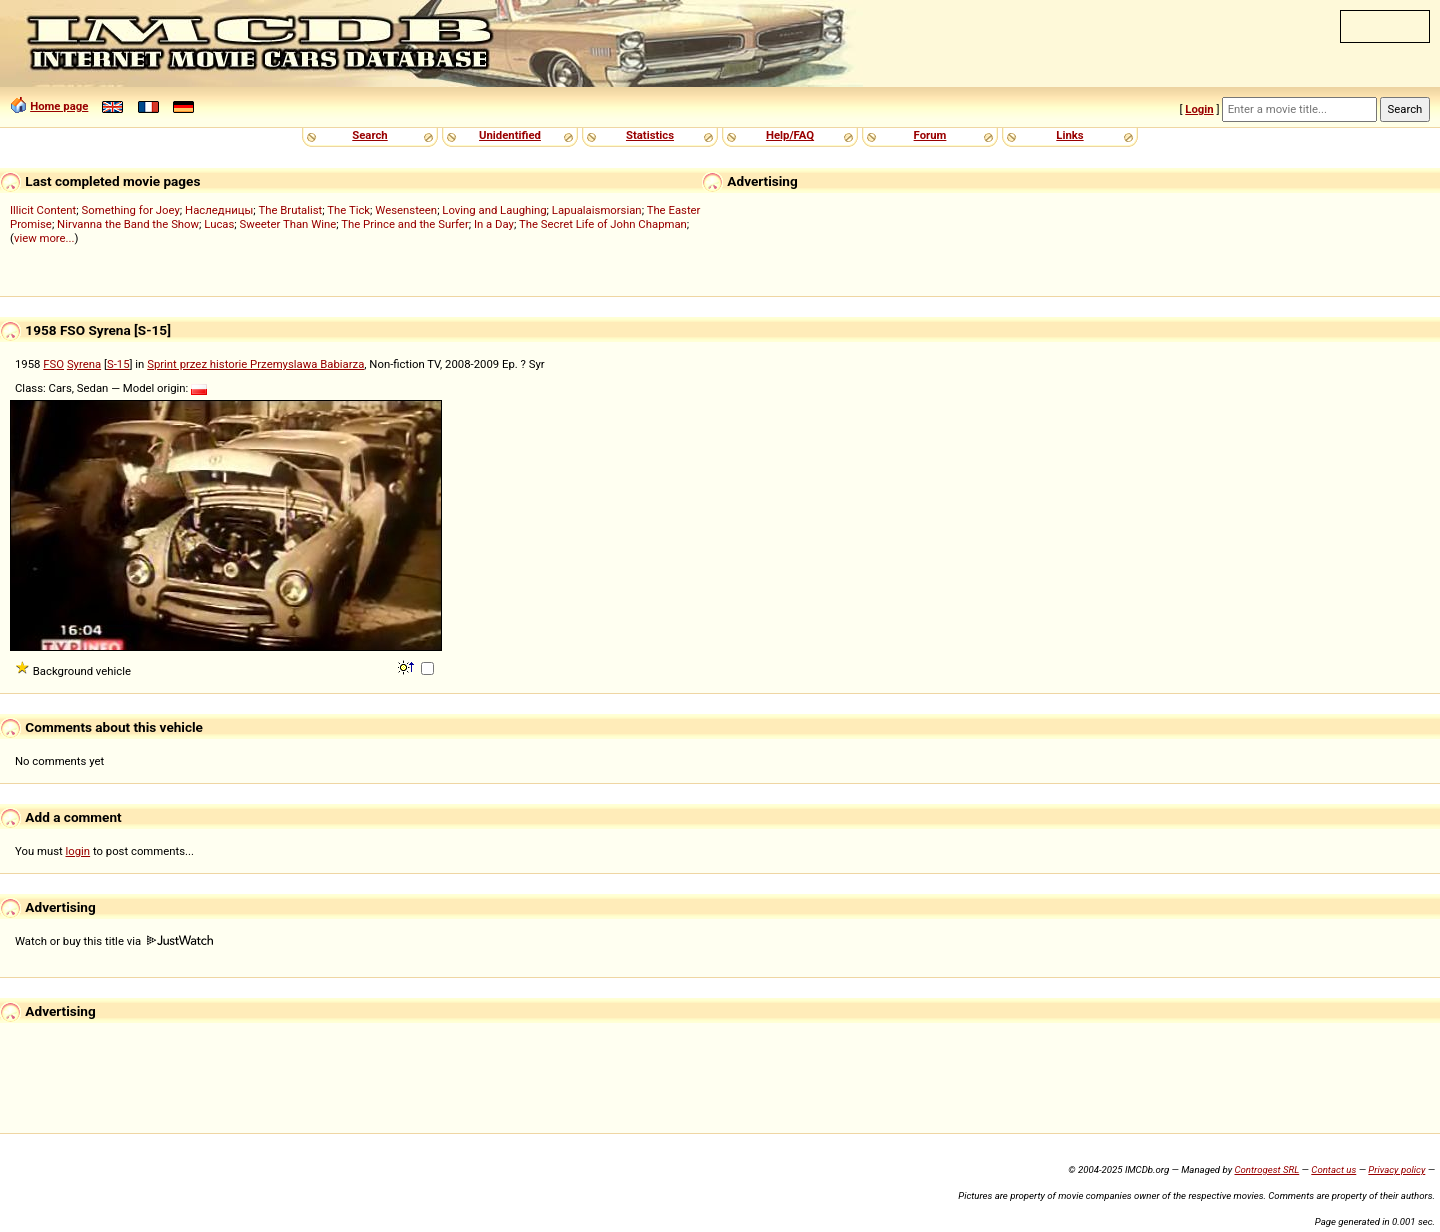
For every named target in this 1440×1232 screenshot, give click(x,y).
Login (1199, 109)
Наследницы (219, 210)
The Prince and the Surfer (404, 224)
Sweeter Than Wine (288, 224)
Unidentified (510, 135)
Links (1069, 135)
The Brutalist (290, 210)
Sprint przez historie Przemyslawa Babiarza (255, 364)
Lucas (219, 224)
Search (369, 135)
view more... (44, 238)
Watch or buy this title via (114, 941)
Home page (59, 106)
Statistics (650, 135)
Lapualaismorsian (597, 210)
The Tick (348, 210)
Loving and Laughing (494, 210)
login (78, 851)
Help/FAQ (790, 135)
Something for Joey (131, 210)
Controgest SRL (1266, 1169)
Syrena (84, 364)
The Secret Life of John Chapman (603, 224)
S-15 (118, 364)
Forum (930, 135)
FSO (53, 364)
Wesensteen (406, 210)
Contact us (1333, 1169)
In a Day (494, 224)
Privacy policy (1396, 1169)
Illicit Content (43, 210)
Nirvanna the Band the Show (128, 224)
